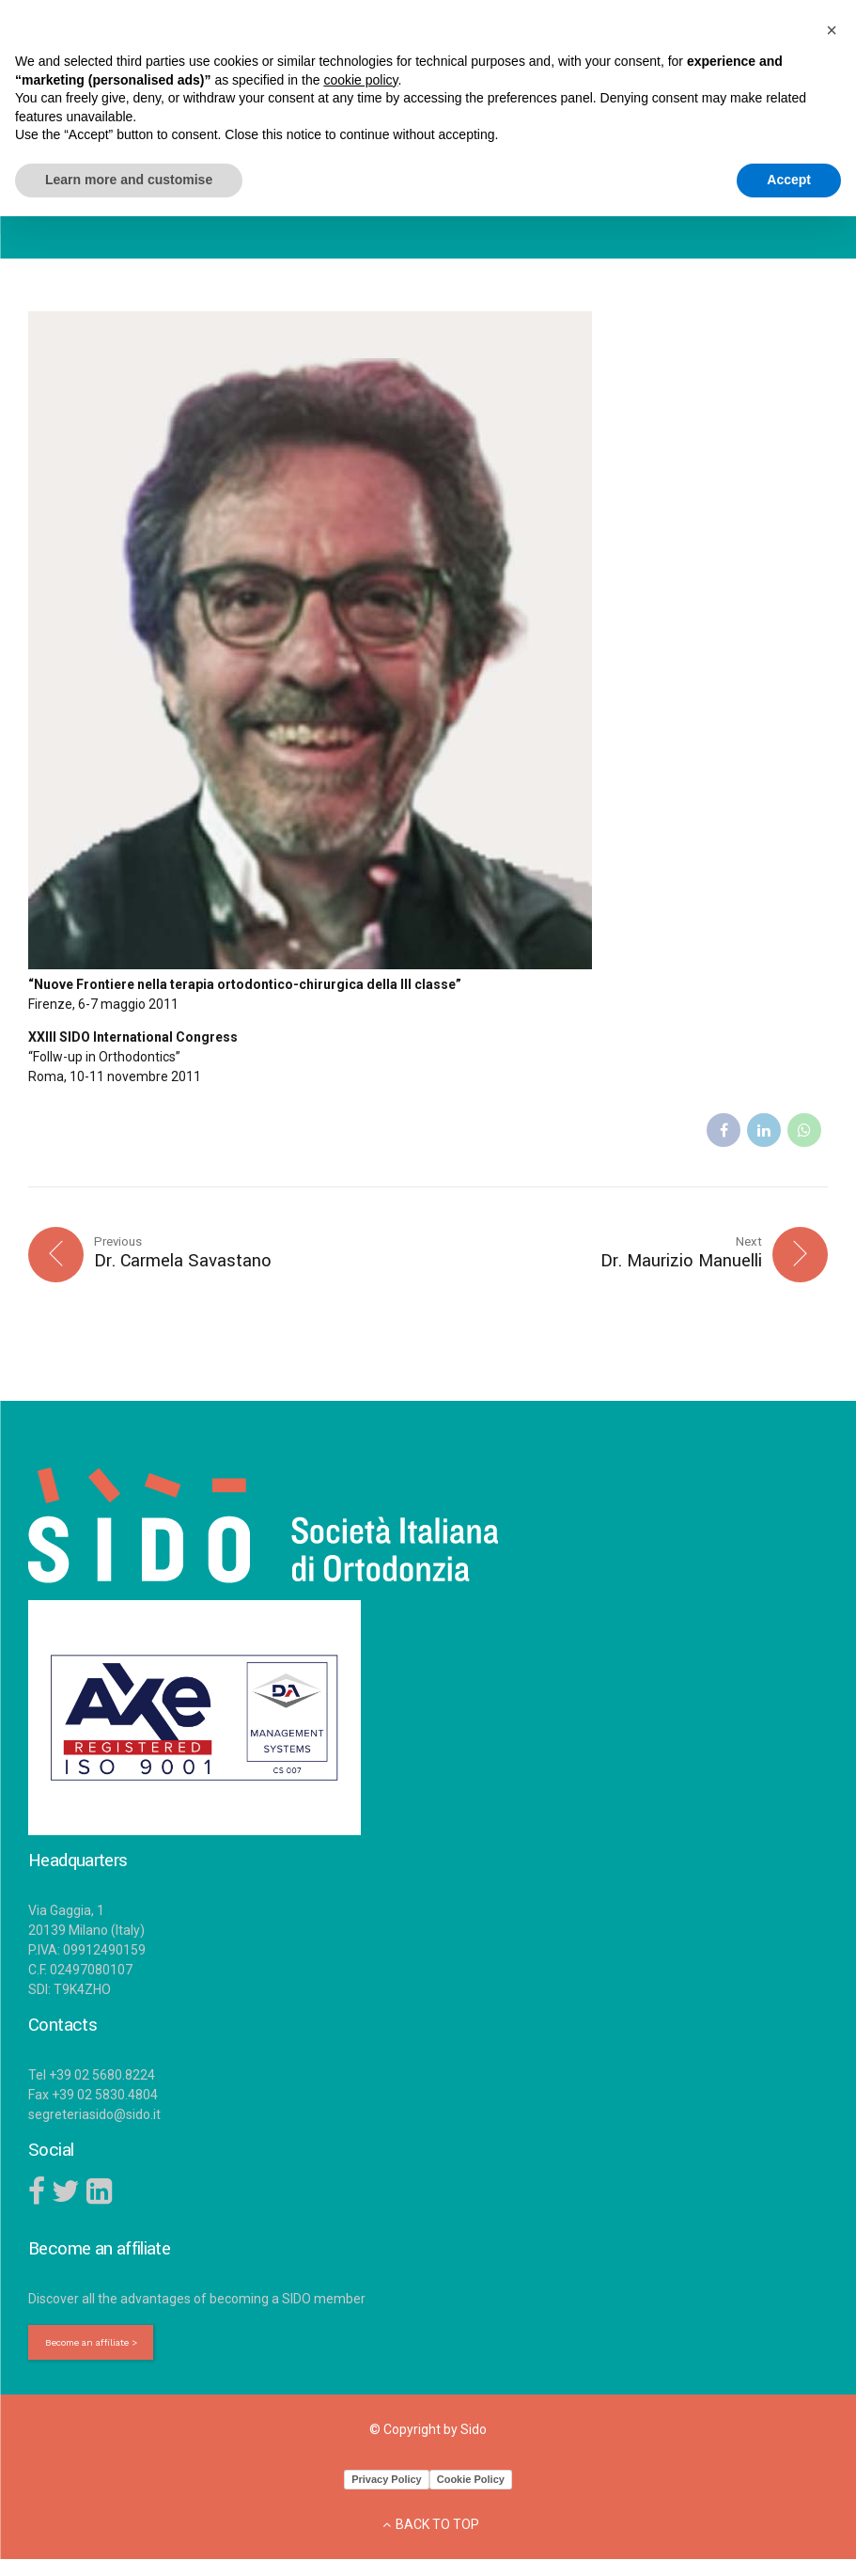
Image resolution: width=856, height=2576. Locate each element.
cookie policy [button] (360, 79)
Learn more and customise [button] (128, 179)
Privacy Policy (386, 2483)
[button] (832, 30)
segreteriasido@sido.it (94, 2116)
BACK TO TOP (437, 2528)
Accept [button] (789, 179)
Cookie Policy (471, 2483)
